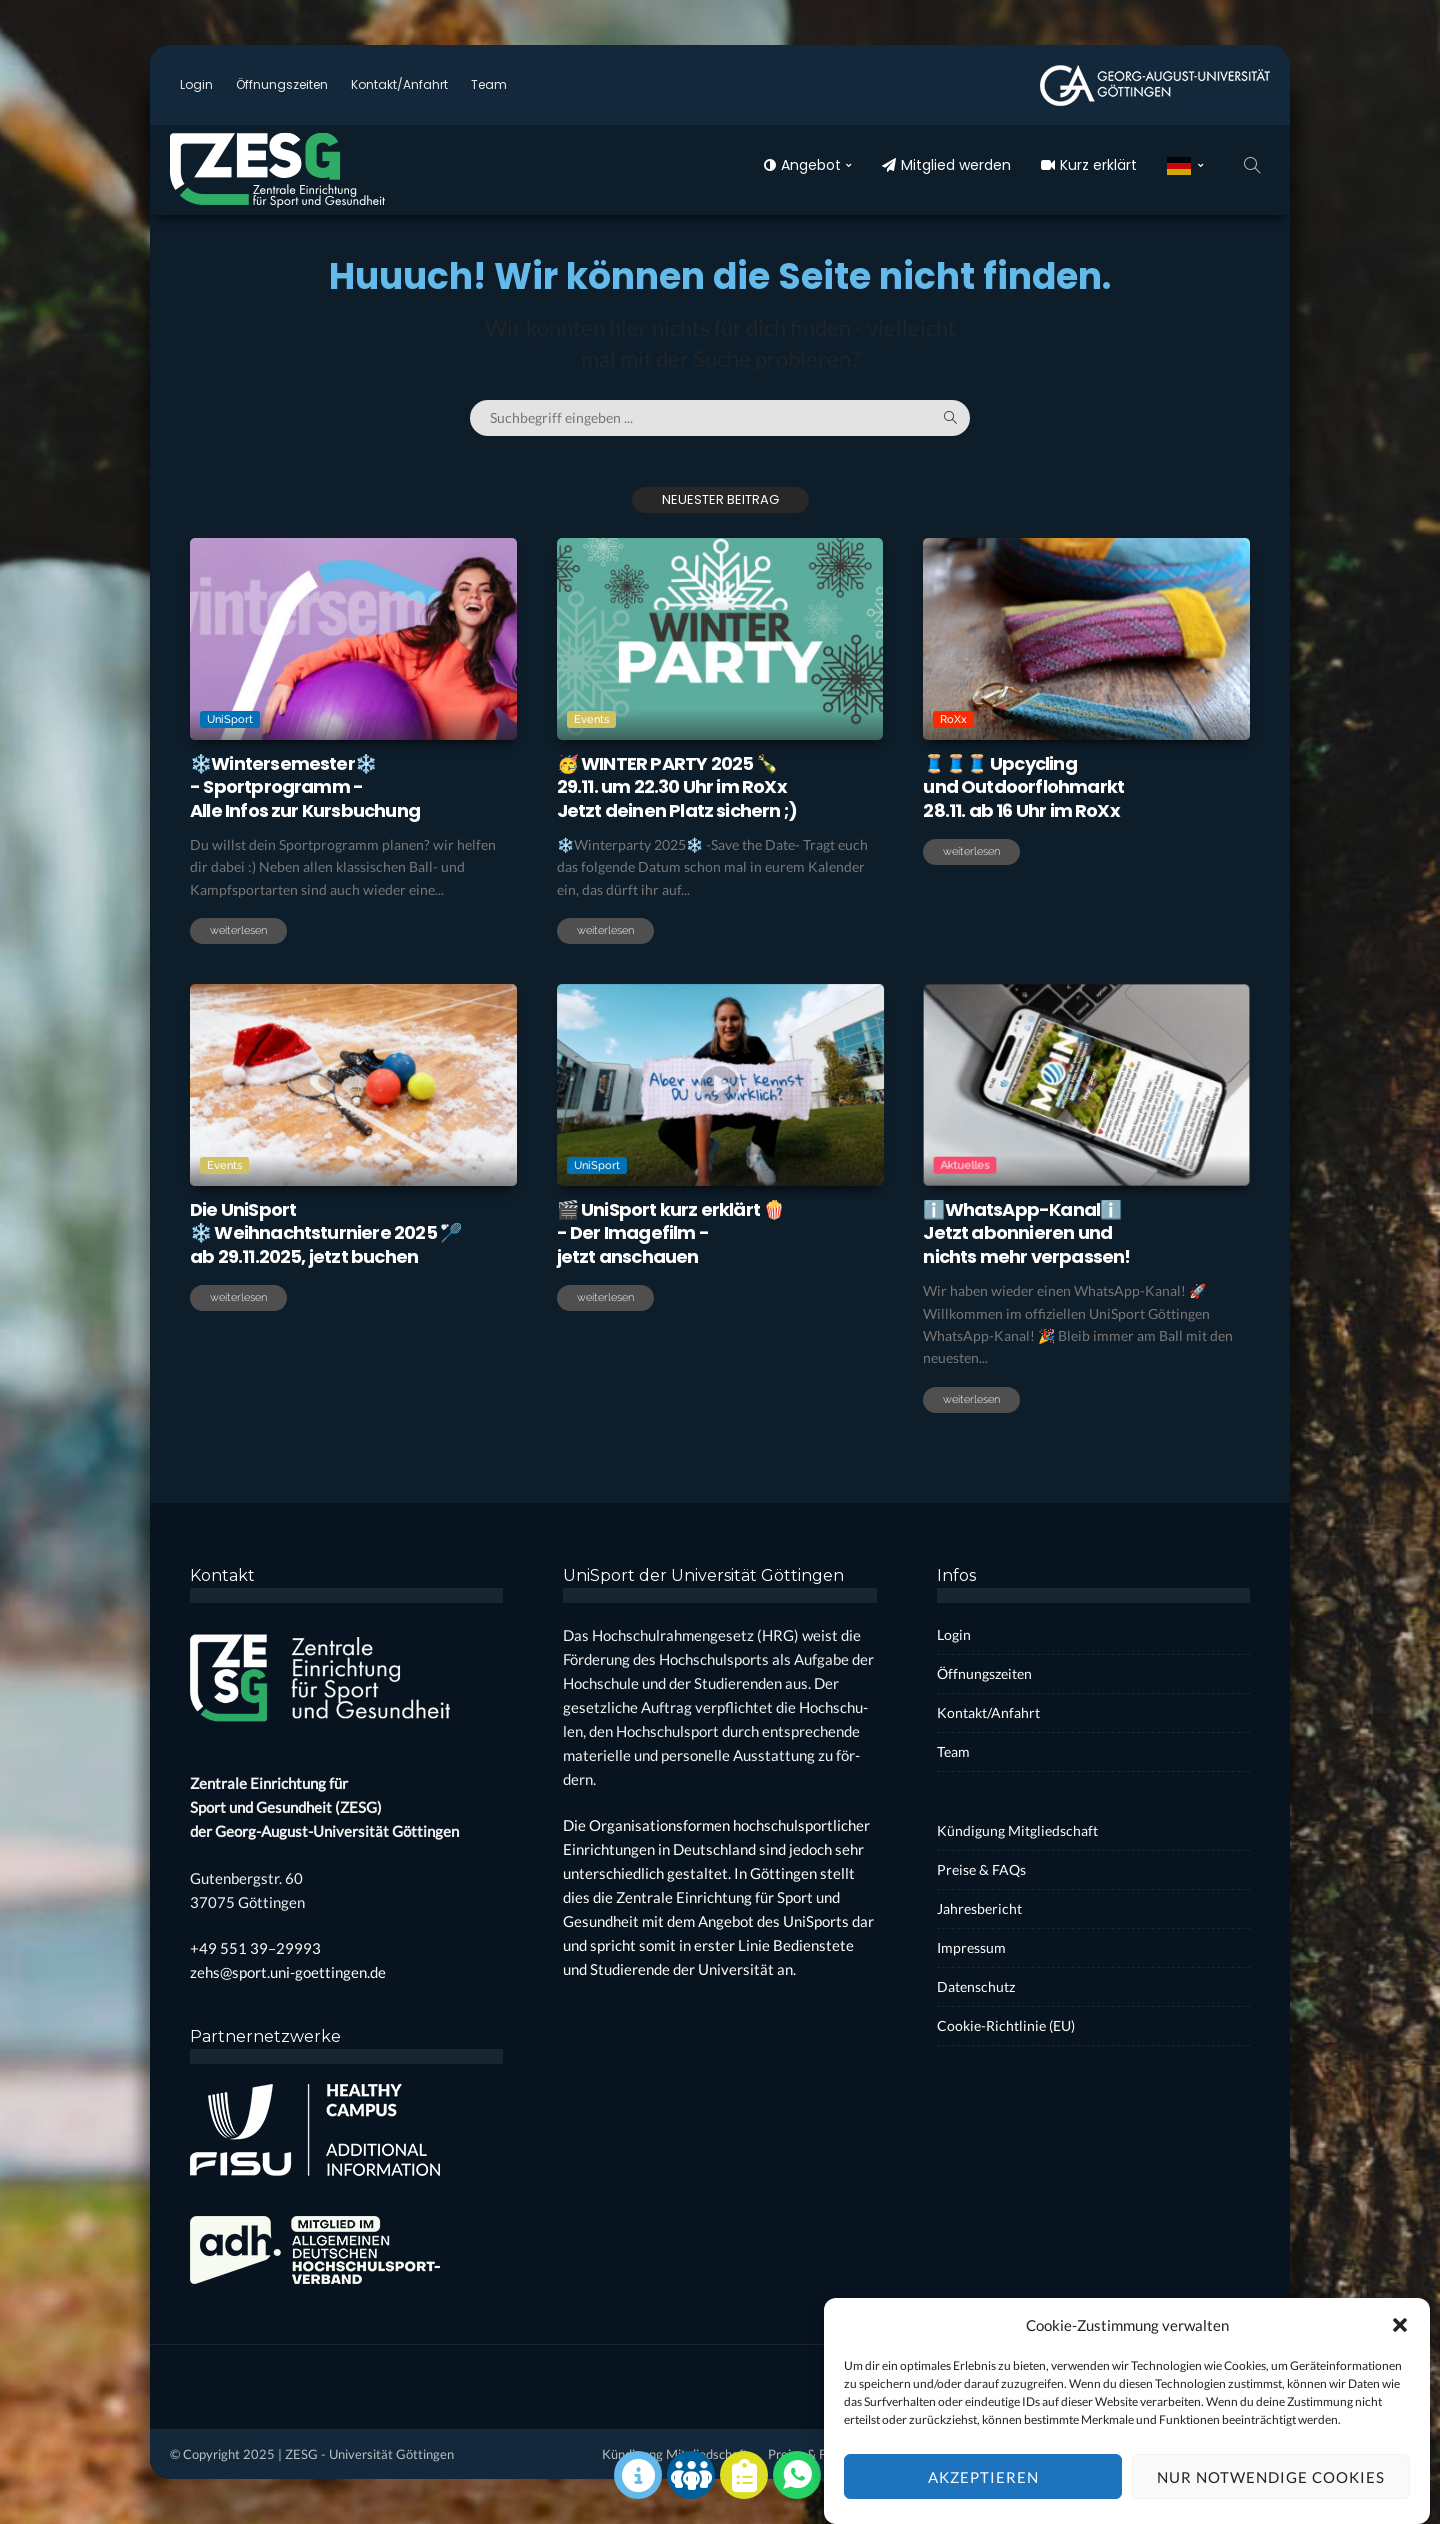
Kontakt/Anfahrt (399, 84)
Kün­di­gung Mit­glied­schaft (1017, 1830)
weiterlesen (238, 930)
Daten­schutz (976, 1986)
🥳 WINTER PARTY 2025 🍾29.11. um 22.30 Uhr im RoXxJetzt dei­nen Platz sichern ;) (677, 787)
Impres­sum (971, 1947)
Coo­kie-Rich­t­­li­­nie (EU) (1006, 2025)
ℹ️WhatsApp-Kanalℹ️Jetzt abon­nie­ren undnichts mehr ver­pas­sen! (1026, 1233)
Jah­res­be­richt (979, 1908)
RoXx (953, 719)
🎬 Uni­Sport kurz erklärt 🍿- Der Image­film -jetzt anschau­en (671, 1233)
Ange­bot (802, 165)
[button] (1400, 2351)
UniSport (230, 719)
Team (489, 84)
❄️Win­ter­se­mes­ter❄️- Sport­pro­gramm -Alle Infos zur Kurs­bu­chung (305, 787)
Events (591, 719)
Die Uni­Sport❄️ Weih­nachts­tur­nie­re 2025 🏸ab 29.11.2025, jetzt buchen (325, 1233)
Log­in (196, 84)
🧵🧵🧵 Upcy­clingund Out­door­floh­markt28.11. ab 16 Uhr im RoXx (1023, 787)
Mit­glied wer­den (946, 165)
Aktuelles (1013, 1133)
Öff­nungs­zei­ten (282, 84)
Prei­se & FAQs (981, 1869)
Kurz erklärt (1089, 165)
